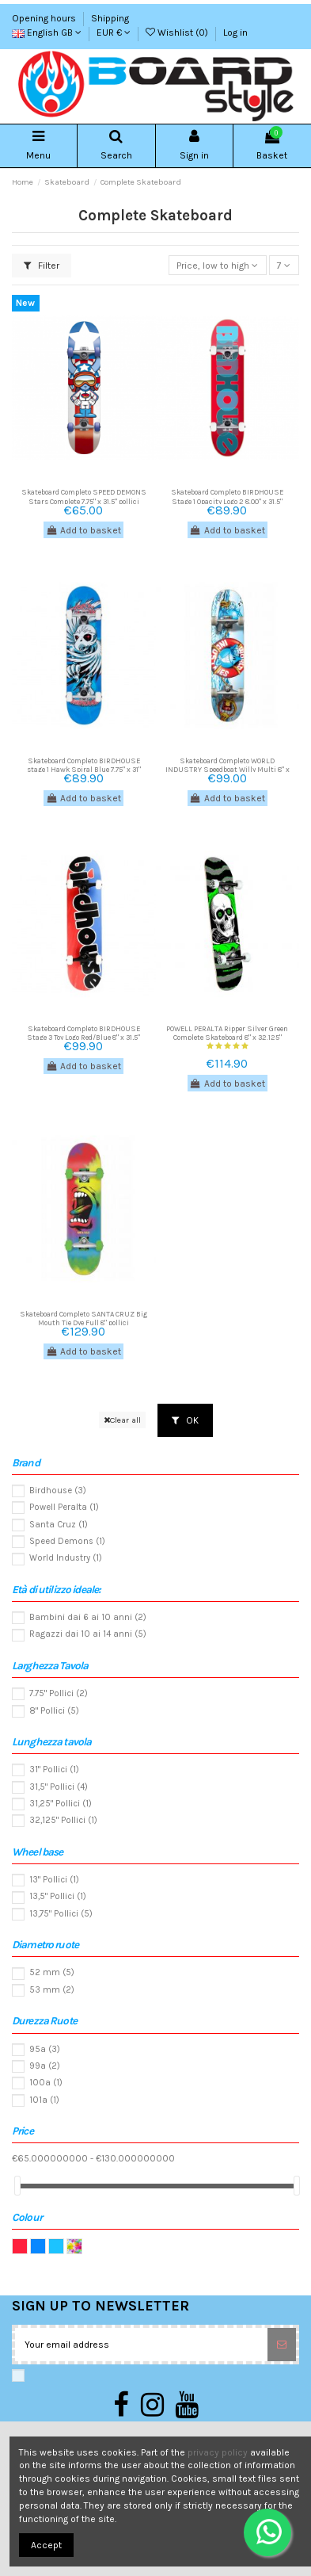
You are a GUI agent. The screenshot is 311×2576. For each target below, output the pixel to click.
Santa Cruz (58, 1524)
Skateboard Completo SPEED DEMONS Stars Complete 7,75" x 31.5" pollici (83, 496)
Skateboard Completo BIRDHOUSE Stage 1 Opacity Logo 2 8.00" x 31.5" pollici (227, 500)
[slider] (17, 2186)
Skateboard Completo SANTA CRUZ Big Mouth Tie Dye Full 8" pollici (83, 1318)
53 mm (51, 1990)
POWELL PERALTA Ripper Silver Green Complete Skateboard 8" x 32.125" (227, 1032)
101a (44, 2100)
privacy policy (218, 2452)
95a (44, 2049)
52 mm (51, 1972)
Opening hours (45, 18)
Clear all (122, 1420)
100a (46, 2082)
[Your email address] (141, 2344)
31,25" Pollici (60, 1803)
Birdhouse (57, 1490)
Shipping (110, 18)
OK (185, 1420)
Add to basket (83, 530)
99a (44, 2066)
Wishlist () (178, 32)
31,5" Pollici (58, 1787)
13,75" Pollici (61, 1914)
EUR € (114, 32)
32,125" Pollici (63, 1820)
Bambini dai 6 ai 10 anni (87, 1617)
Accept (46, 2545)
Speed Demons (67, 1541)
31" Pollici (54, 1769)
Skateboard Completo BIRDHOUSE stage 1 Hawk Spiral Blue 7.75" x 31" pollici (84, 769)
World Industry (65, 1558)
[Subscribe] (281, 2344)
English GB (47, 32)
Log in (235, 32)
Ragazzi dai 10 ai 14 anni (87, 1634)
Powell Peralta (64, 1507)
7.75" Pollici (58, 1693)
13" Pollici (54, 1880)
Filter (41, 265)
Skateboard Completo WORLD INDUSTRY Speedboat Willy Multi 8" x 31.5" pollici (227, 769)
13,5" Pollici (57, 1896)
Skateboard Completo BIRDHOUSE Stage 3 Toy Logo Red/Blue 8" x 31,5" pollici (83, 1037)
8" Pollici (54, 1711)
